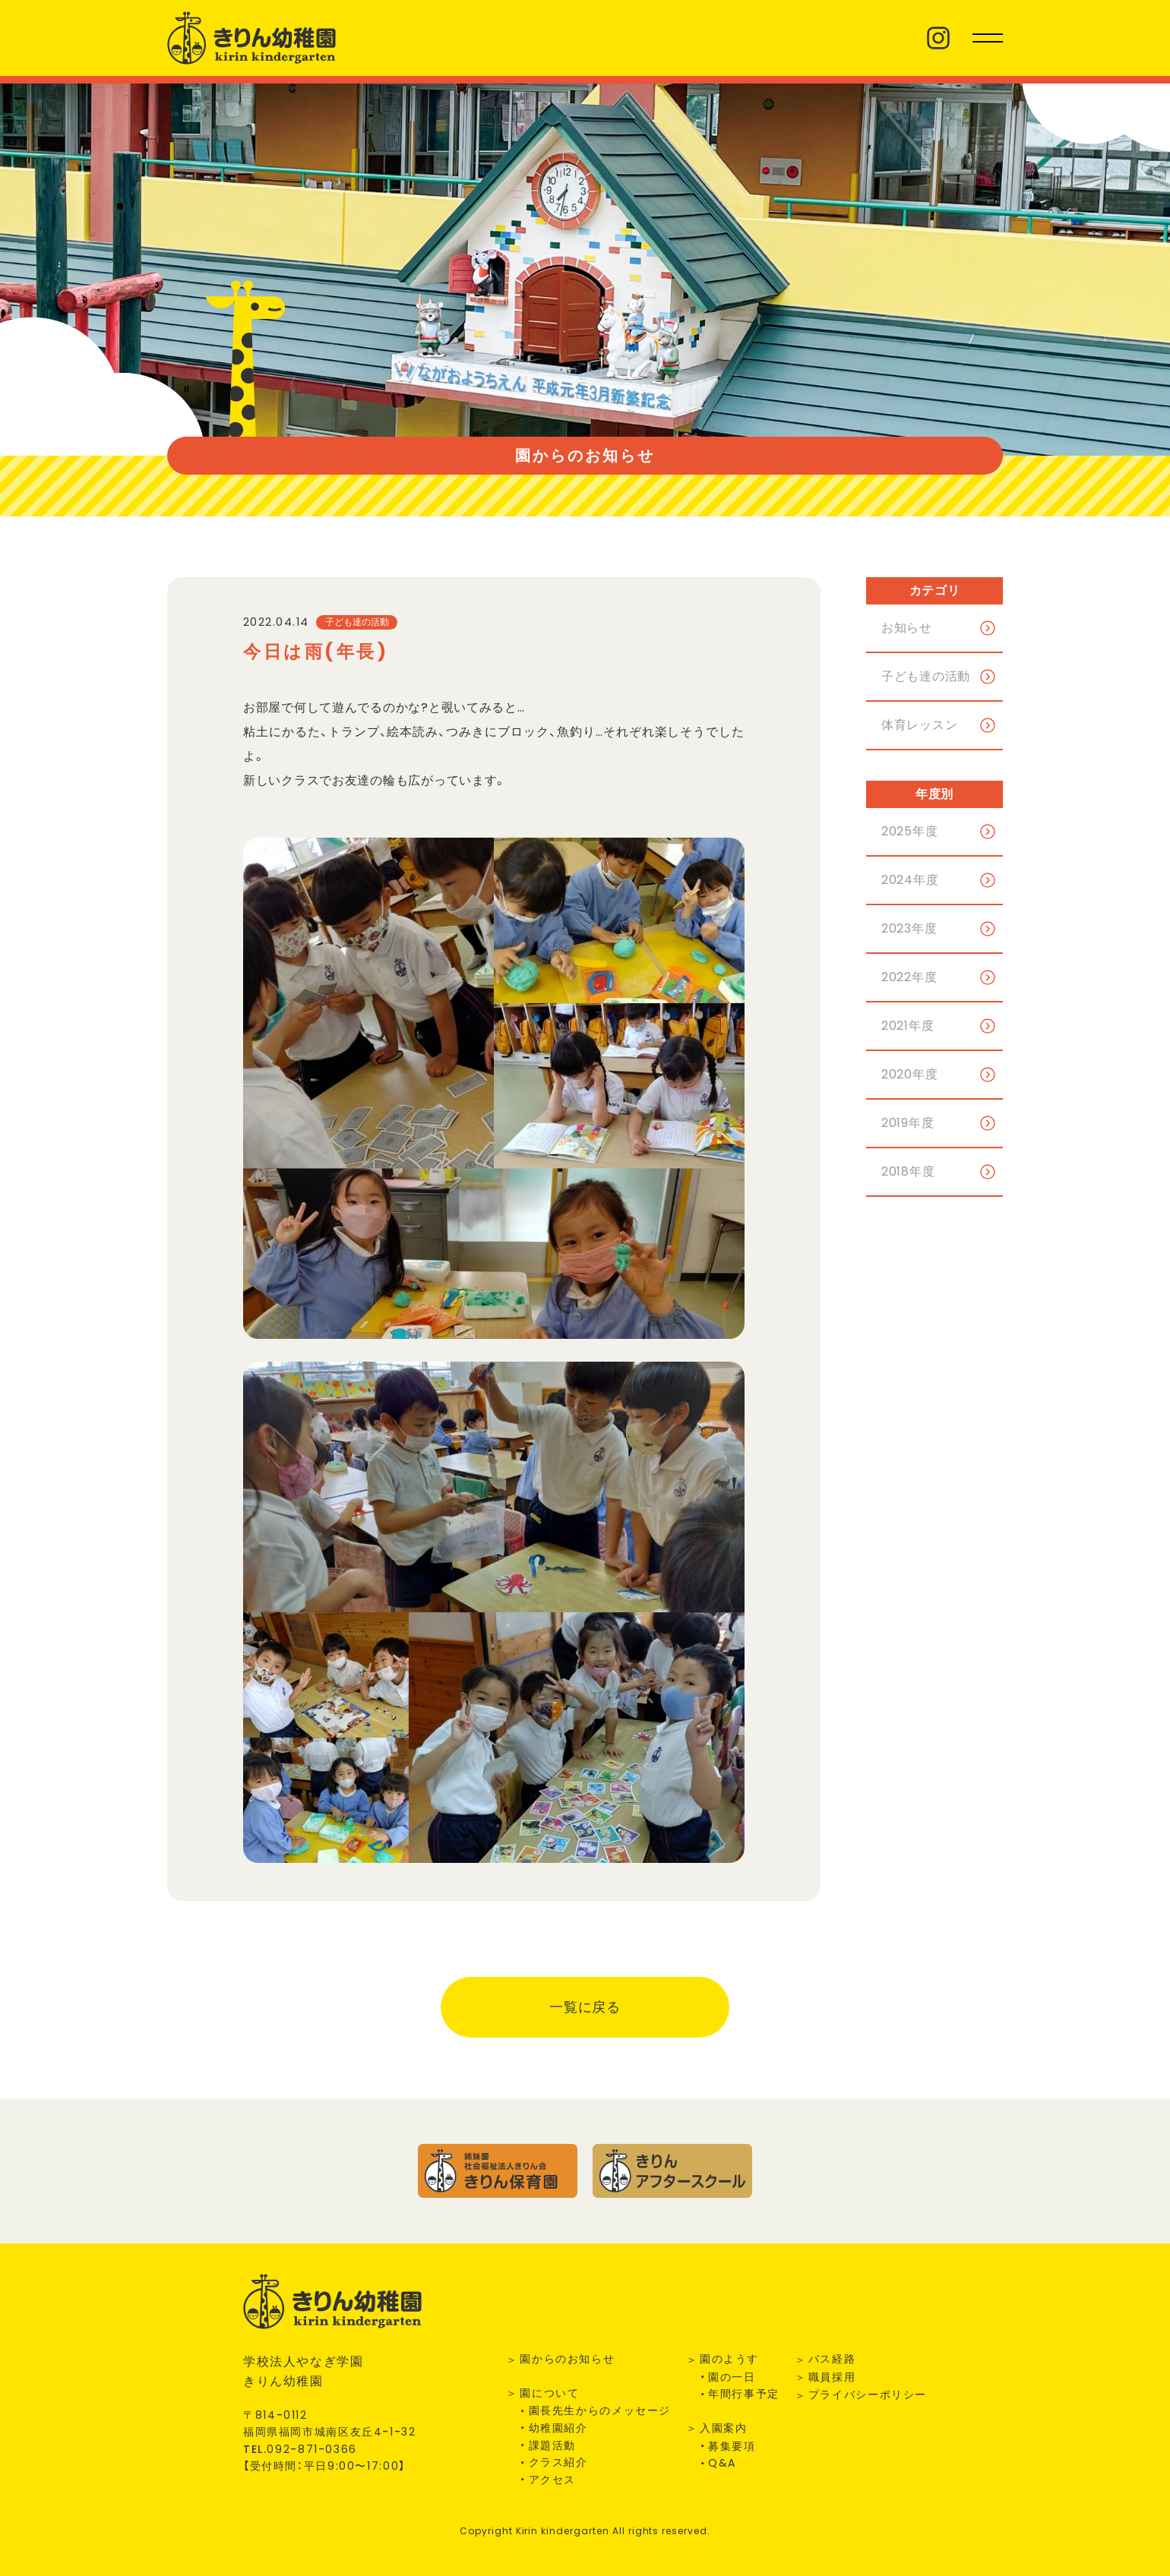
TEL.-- (300, 2449)
